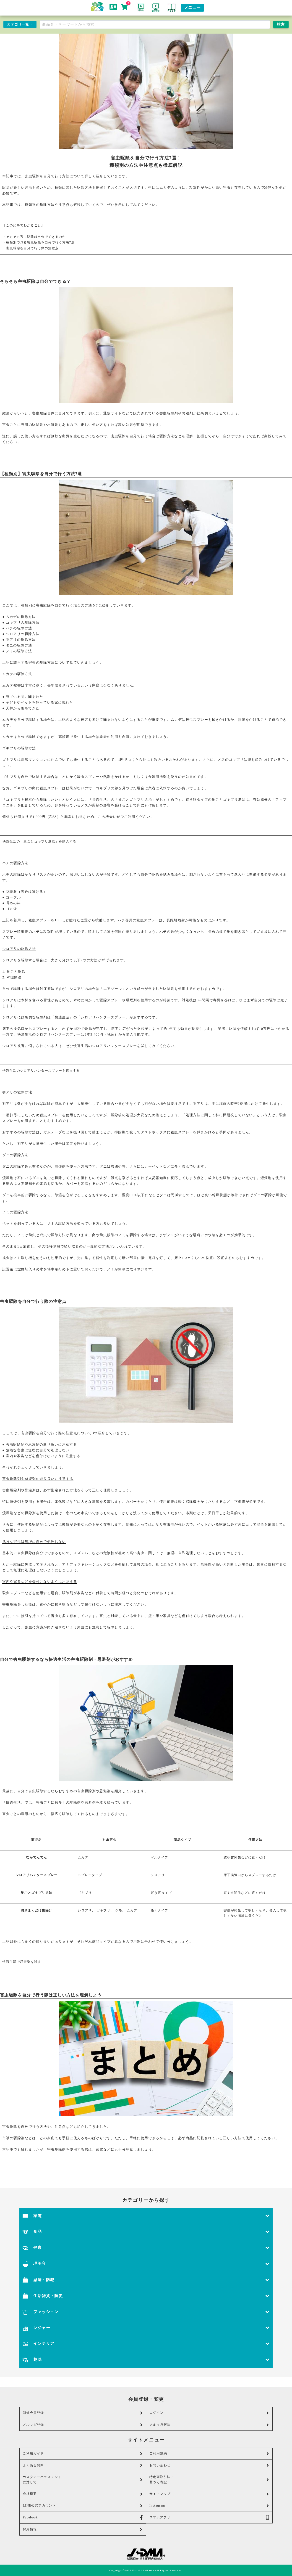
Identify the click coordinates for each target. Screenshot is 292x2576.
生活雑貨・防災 (146, 2296)
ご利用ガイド (83, 2453)
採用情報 (83, 2529)
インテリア (146, 2344)
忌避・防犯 (146, 2280)
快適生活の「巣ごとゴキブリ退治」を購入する (39, 841)
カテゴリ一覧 (18, 24)
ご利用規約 (209, 2453)
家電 (146, 2216)
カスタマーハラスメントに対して (83, 2479)
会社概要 (83, 2494)
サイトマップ (209, 2494)
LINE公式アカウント (83, 2505)
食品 (146, 2232)
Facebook (83, 2517)
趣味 (146, 2360)
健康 (146, 2248)
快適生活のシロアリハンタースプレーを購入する (41, 1070)
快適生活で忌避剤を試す (22, 1962)
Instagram (209, 2505)
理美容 (146, 2264)
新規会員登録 (83, 2413)
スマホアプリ (209, 2517)
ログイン (209, 2413)
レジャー (146, 2328)
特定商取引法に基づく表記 (209, 2479)
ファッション (146, 2312)
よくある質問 (83, 2465)
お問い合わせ (209, 2465)
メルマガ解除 (209, 2424)
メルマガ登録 (83, 2424)
